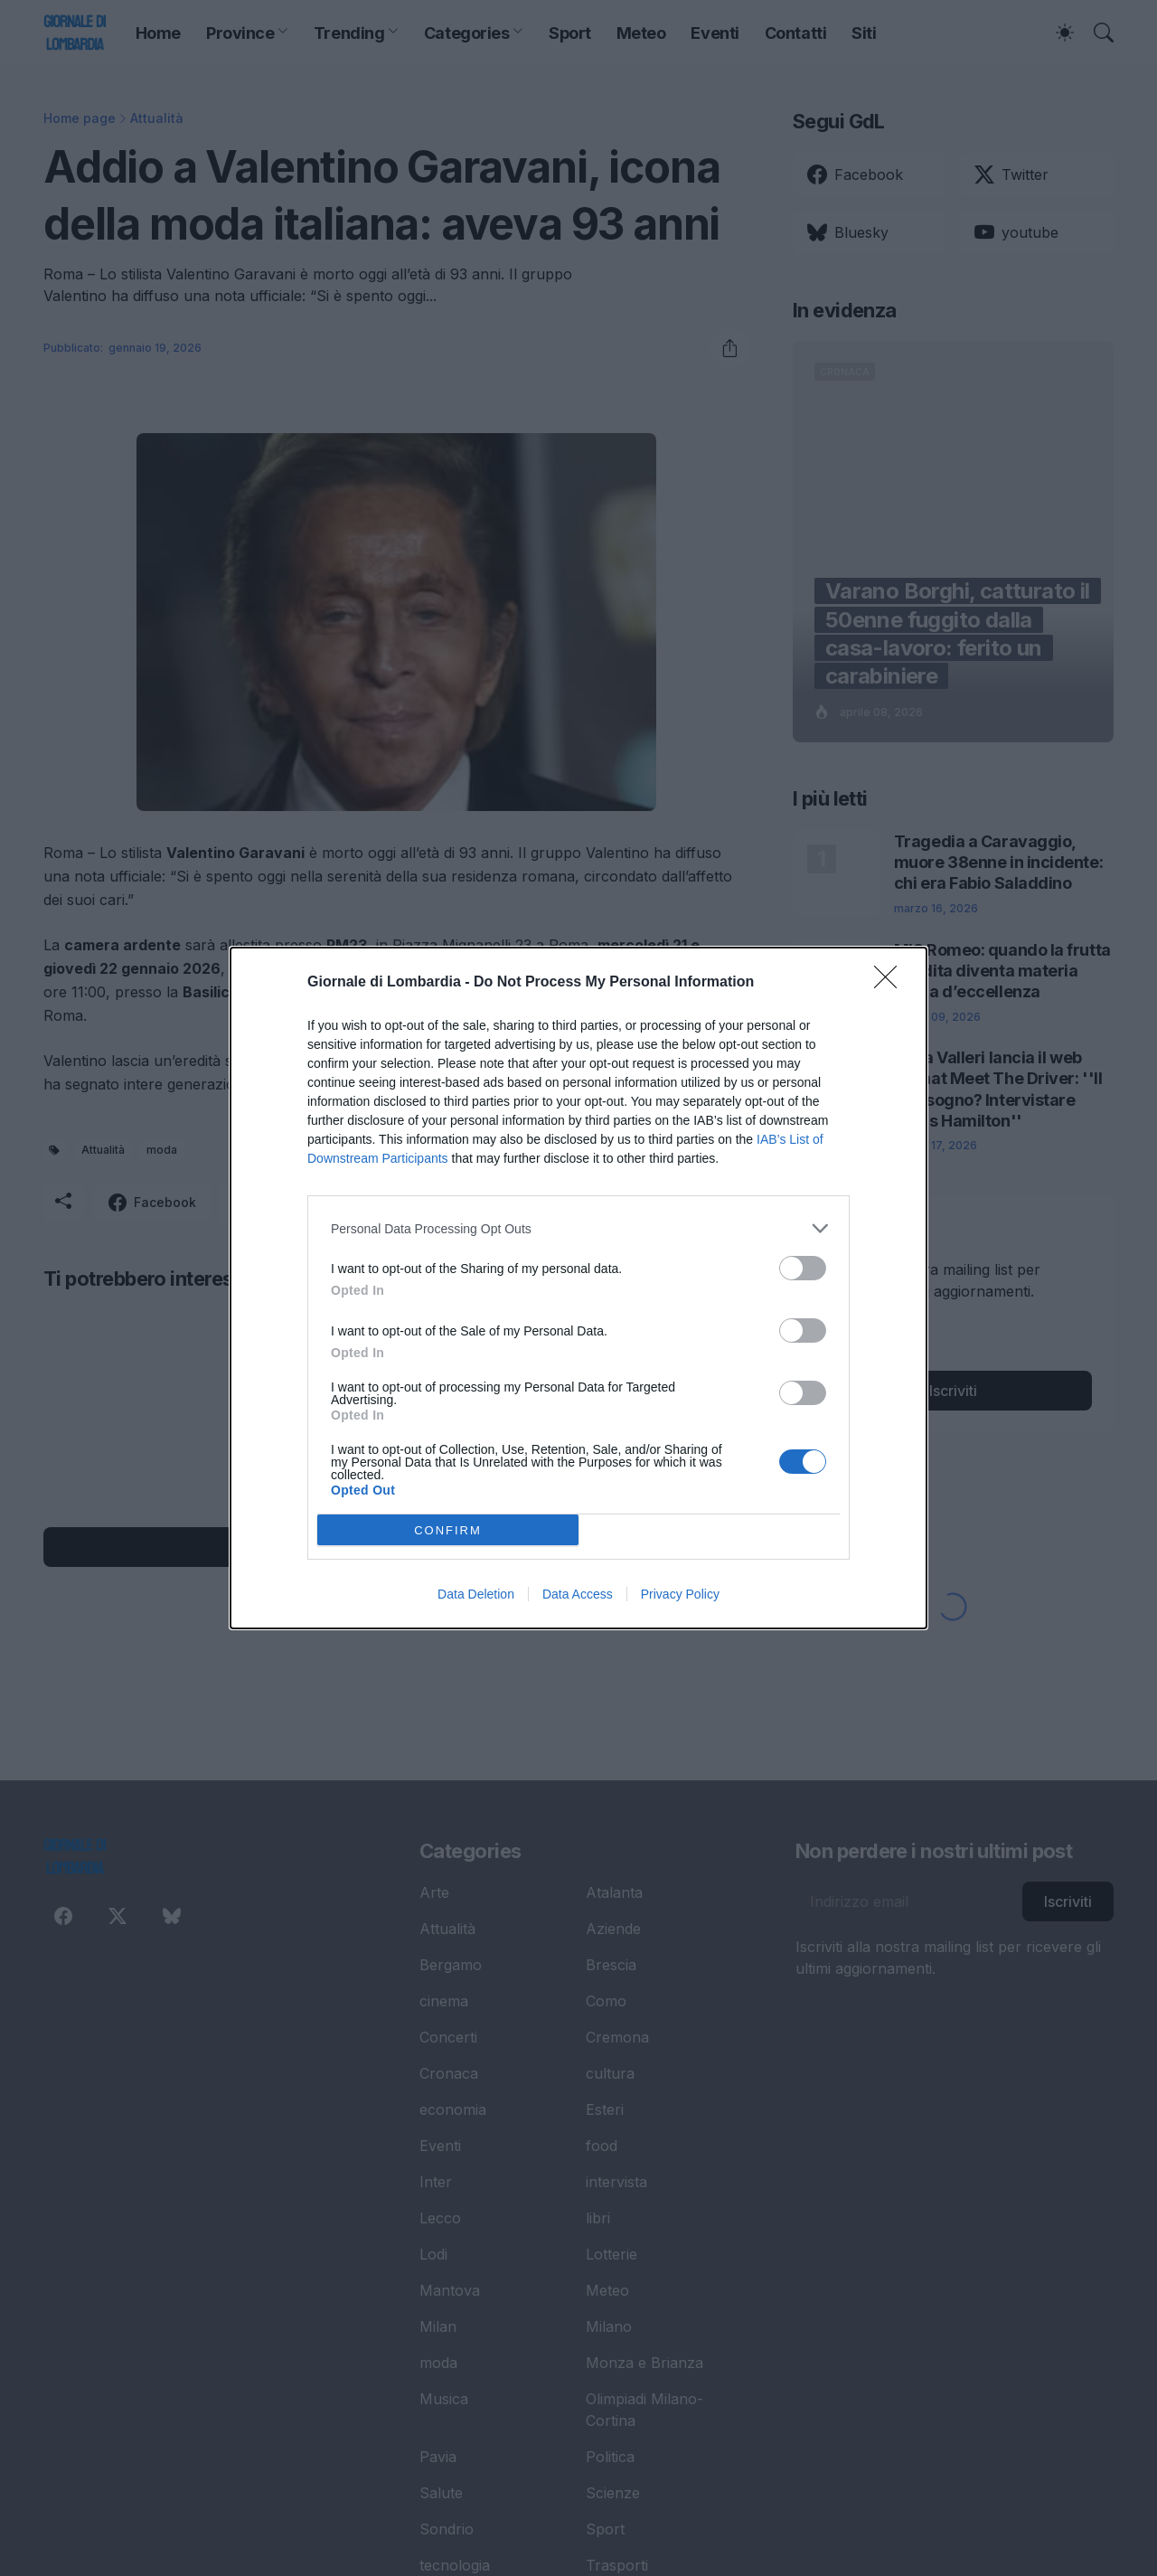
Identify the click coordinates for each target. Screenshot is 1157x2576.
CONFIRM (448, 1529)
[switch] (802, 1268)
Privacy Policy (680, 1594)
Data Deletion (475, 1594)
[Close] (891, 983)
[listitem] (578, 1228)
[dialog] (578, 1288)
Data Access (577, 1594)
